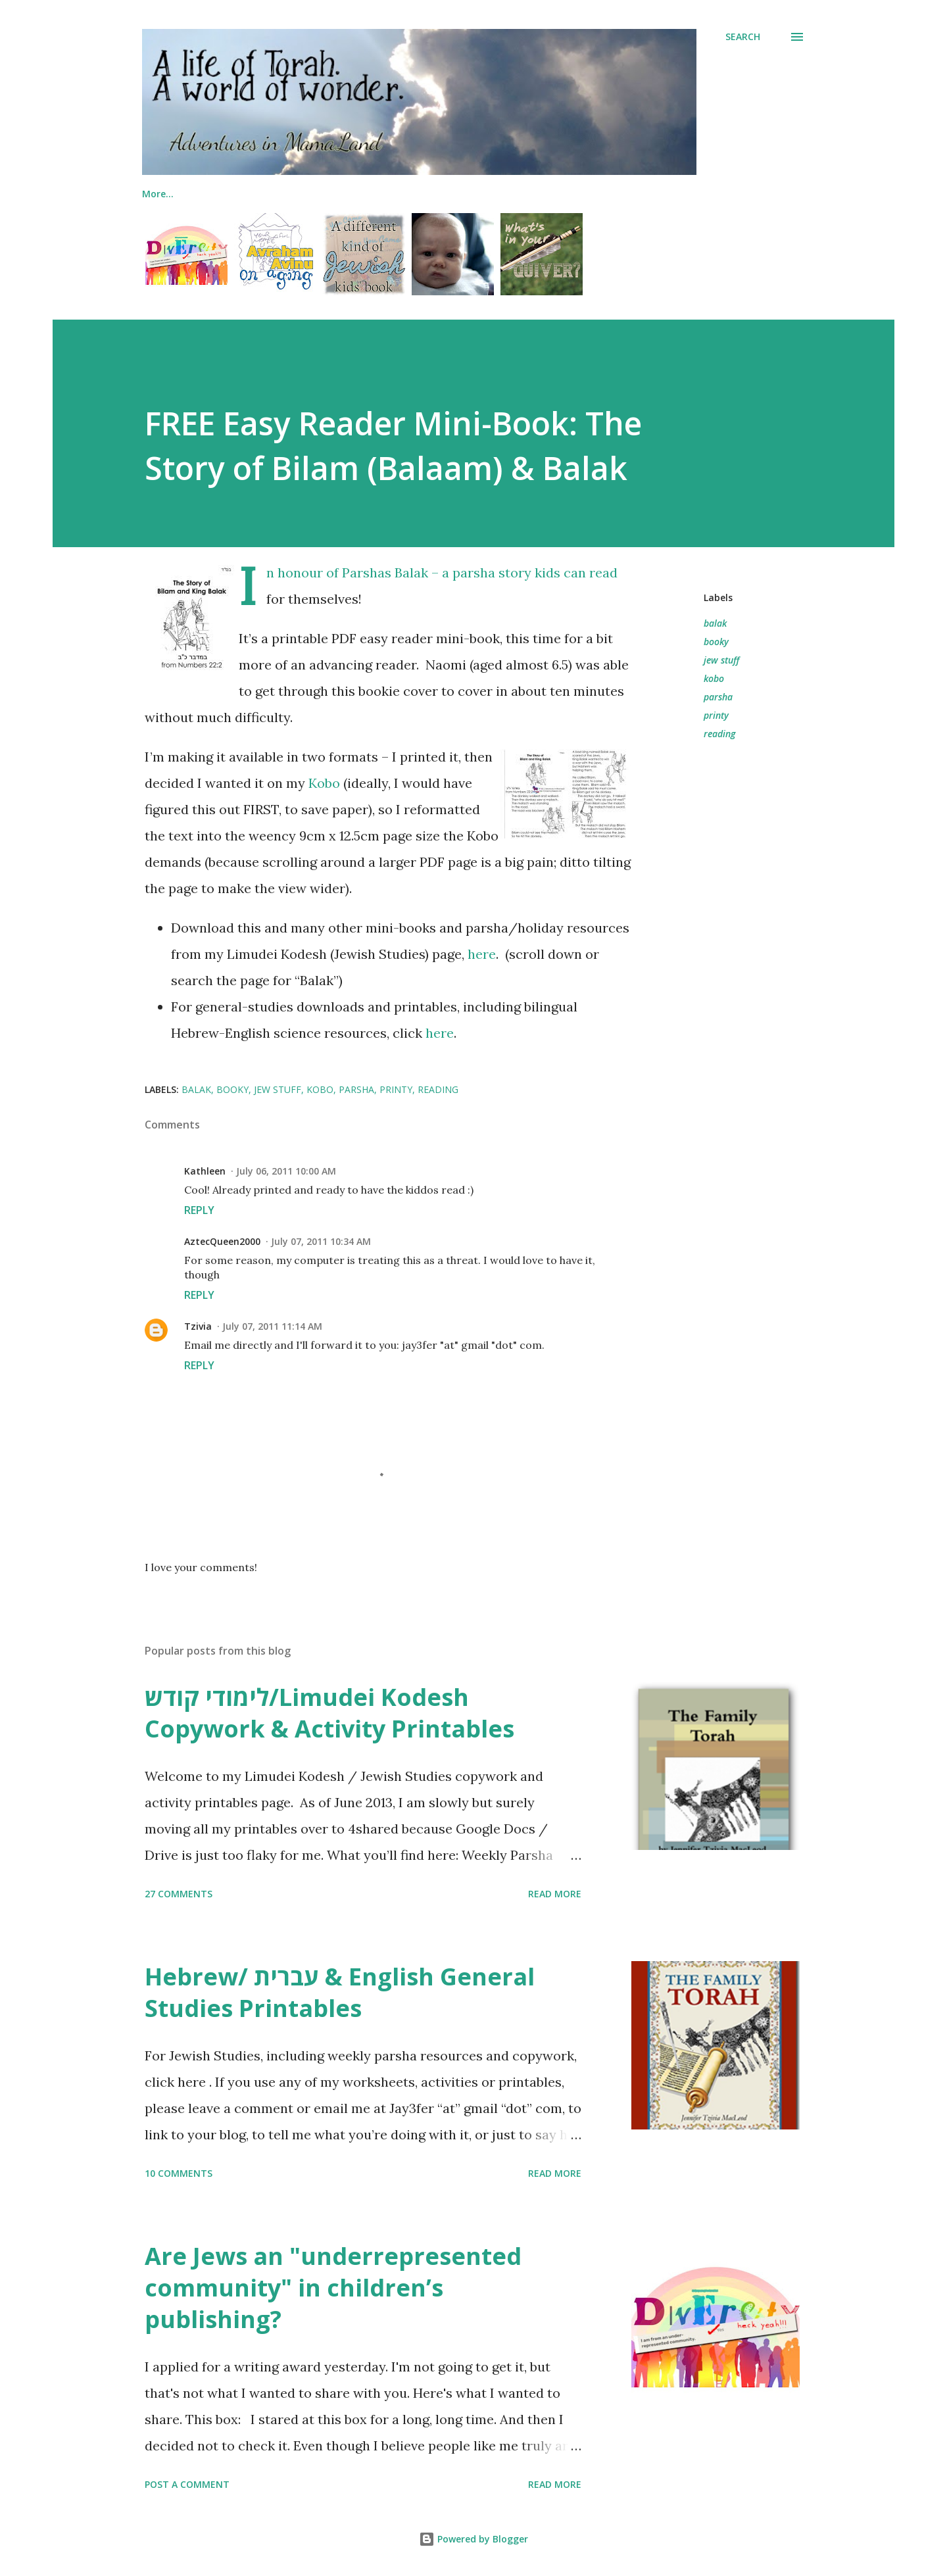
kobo (714, 678)
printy (716, 715)
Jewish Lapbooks (411, 193)
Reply (199, 1210)
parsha (718, 697)
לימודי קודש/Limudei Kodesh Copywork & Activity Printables (329, 1713)
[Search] (742, 37)
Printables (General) (656, 193)
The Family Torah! (293, 193)
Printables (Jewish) (530, 193)
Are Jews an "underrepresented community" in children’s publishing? (333, 2287)
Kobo (324, 783)
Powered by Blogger (473, 2539)
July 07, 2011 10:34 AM (321, 1241)
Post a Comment (187, 2484)
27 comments (178, 1893)
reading (719, 733)
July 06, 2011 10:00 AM (286, 1171)
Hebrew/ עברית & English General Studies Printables (340, 1992)
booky (716, 641)
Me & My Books (177, 193)
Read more (554, 1893)
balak (715, 623)
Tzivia (198, 1326)
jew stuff (721, 660)
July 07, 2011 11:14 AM (272, 1326)
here (482, 954)
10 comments (178, 2173)
